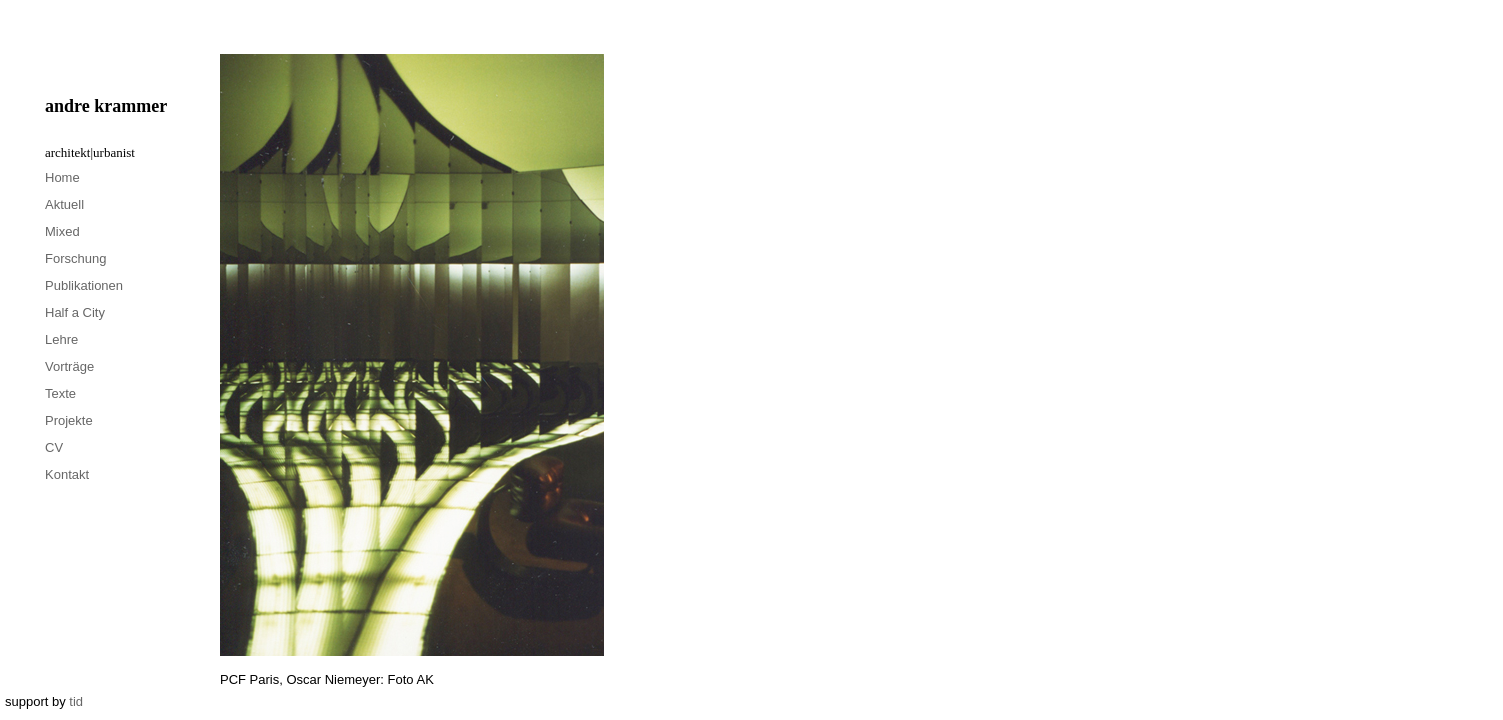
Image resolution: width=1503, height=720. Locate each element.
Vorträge (69, 366)
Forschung (75, 258)
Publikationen (84, 285)
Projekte (69, 420)
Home (62, 177)
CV (54, 447)
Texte (60, 393)
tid (76, 701)
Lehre (61, 339)
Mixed (62, 231)
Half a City (75, 312)
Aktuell (64, 204)
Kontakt (67, 474)
